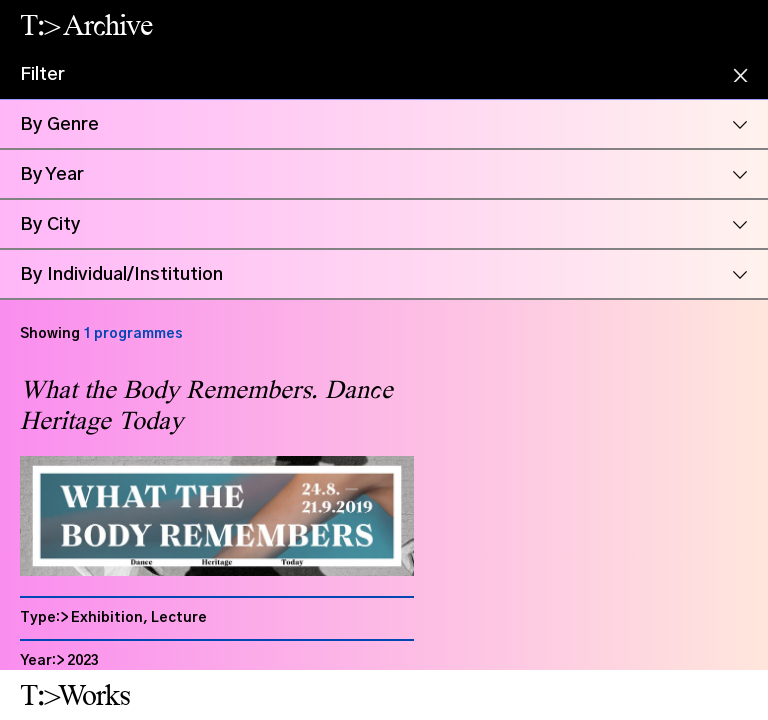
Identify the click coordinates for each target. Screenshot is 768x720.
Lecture (179, 618)
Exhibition (107, 618)
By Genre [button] (59, 125)
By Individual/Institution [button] (121, 275)
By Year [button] (52, 175)
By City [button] (50, 225)
